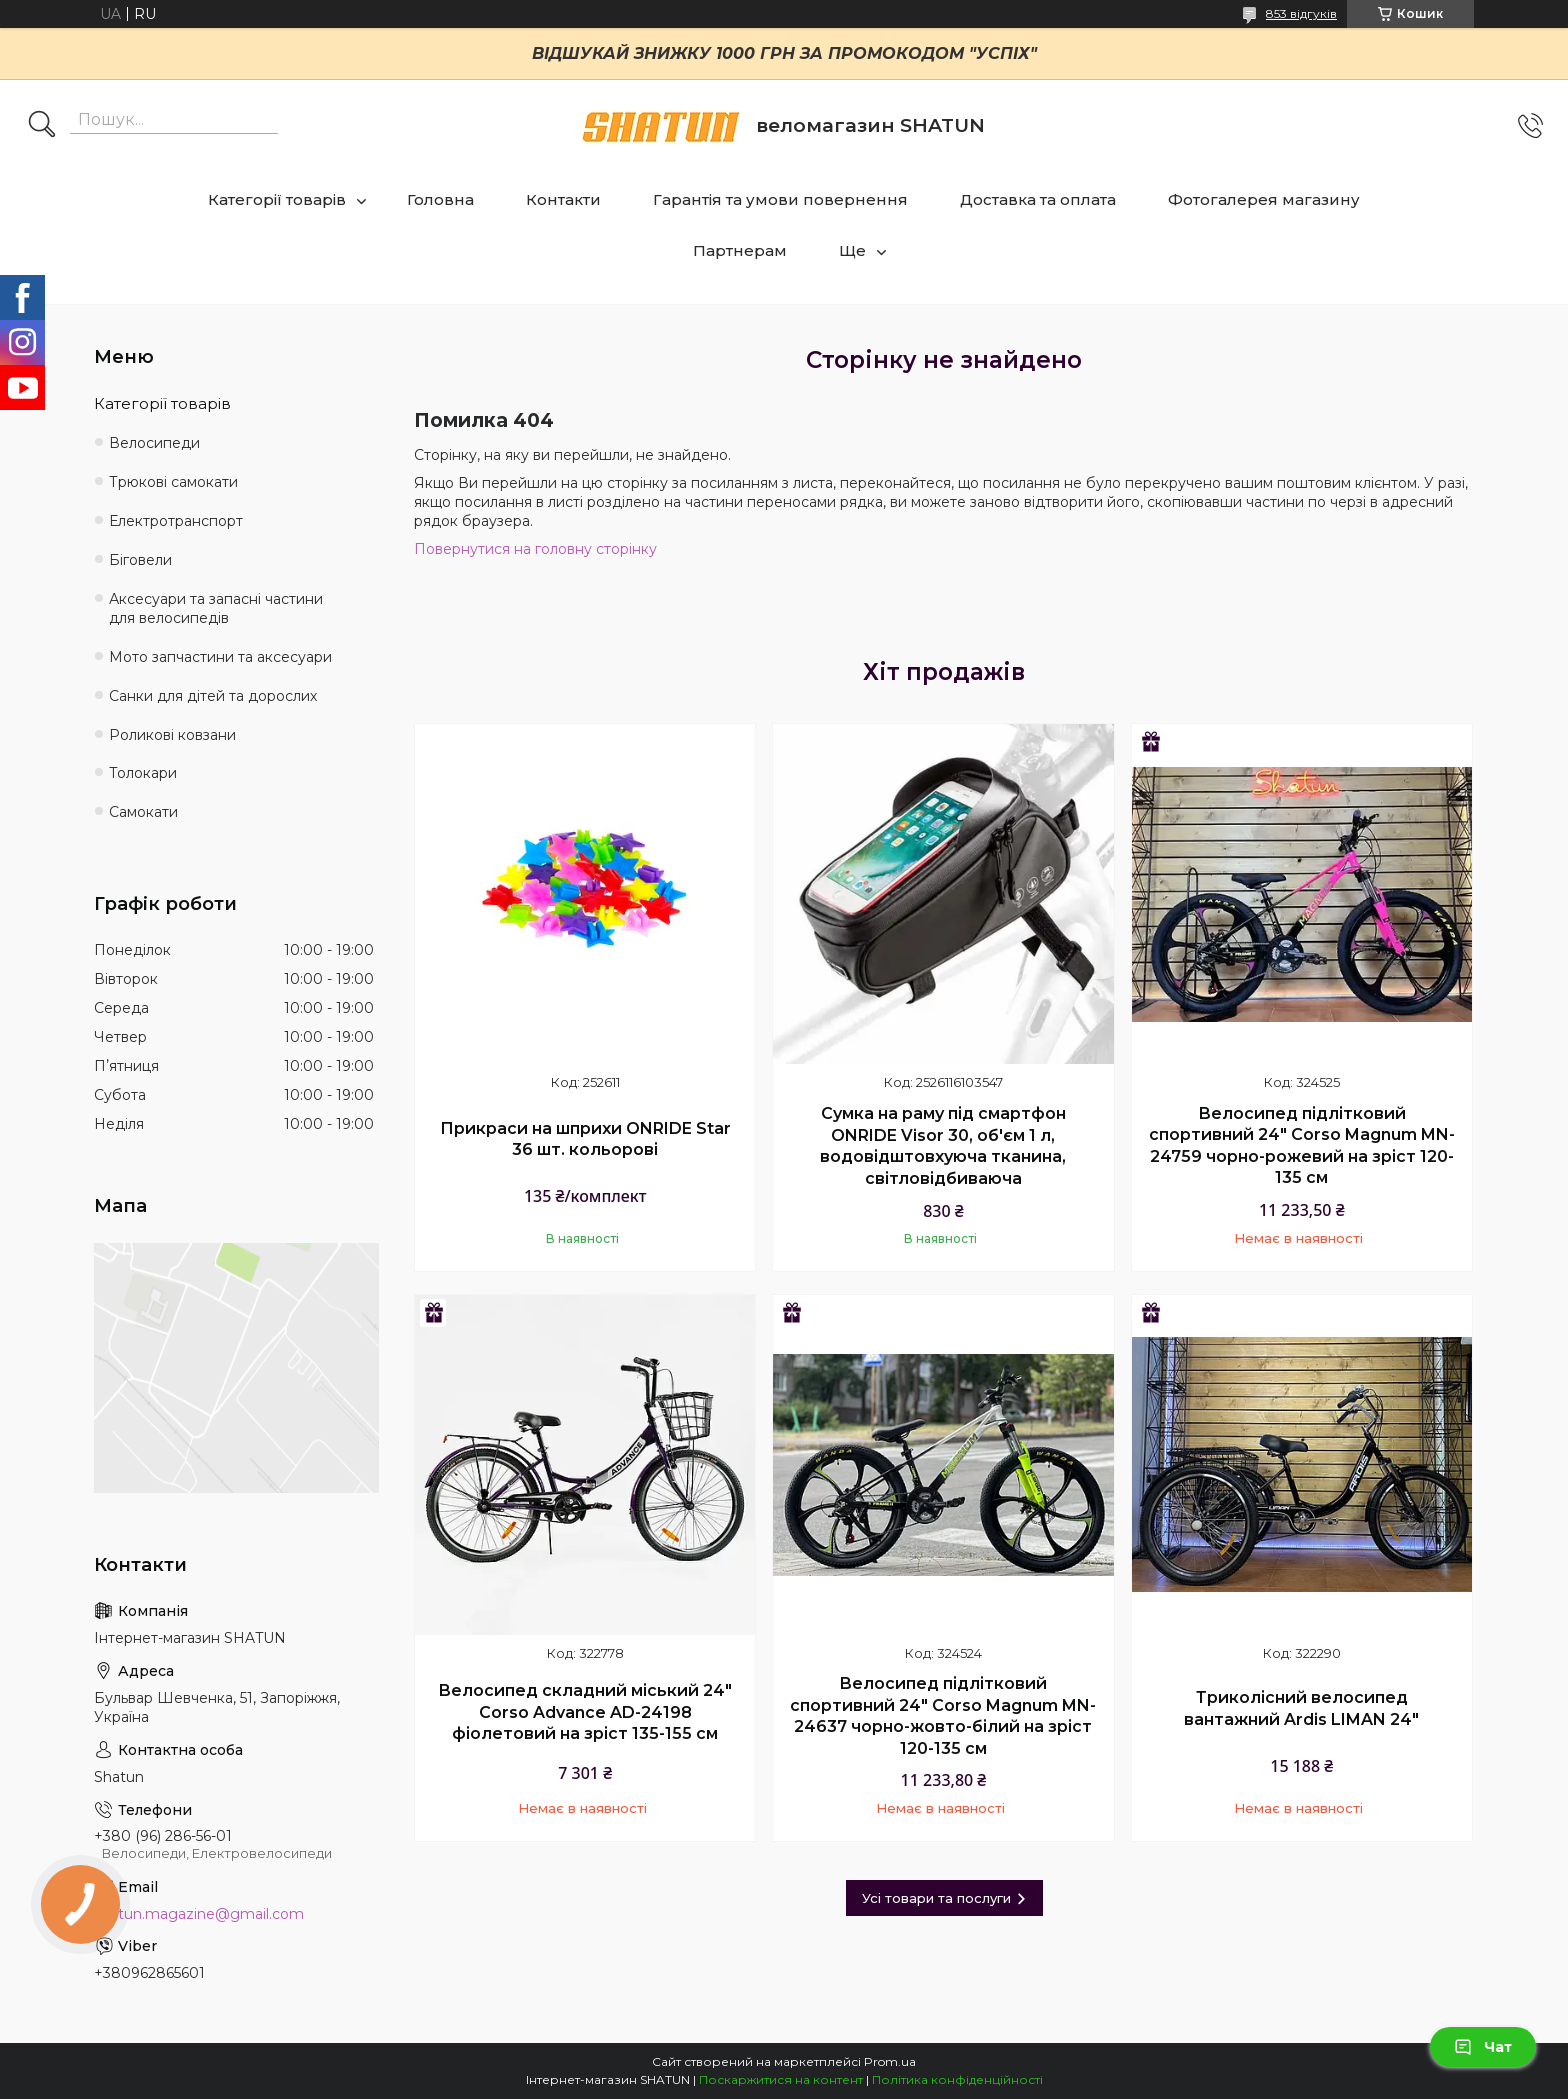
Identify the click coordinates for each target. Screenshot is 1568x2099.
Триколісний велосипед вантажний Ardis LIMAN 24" (1301, 1708)
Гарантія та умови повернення (780, 199)
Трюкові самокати (173, 482)
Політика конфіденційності (957, 2079)
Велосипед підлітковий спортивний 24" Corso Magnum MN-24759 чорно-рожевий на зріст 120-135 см (1302, 1146)
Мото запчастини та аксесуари (220, 657)
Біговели (140, 560)
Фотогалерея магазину (1264, 199)
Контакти (563, 199)
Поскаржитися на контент (781, 2079)
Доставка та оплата (1038, 199)
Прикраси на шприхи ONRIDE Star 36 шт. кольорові (585, 1139)
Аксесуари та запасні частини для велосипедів (216, 608)
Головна (440, 199)
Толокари (143, 773)
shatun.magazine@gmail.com (199, 1914)
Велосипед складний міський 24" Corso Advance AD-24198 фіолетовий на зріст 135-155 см (585, 1712)
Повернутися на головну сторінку (535, 549)
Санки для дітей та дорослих (213, 696)
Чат (1483, 2047)
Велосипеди (154, 443)
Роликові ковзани (172, 735)
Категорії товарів (277, 199)
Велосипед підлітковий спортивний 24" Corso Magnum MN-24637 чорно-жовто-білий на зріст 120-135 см (943, 1716)
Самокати (143, 812)
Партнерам (740, 250)
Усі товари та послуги (936, 1898)
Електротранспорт (176, 521)
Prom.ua (890, 2061)
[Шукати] (42, 126)
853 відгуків (1301, 13)
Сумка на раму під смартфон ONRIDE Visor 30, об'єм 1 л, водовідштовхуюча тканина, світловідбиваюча (943, 1146)
